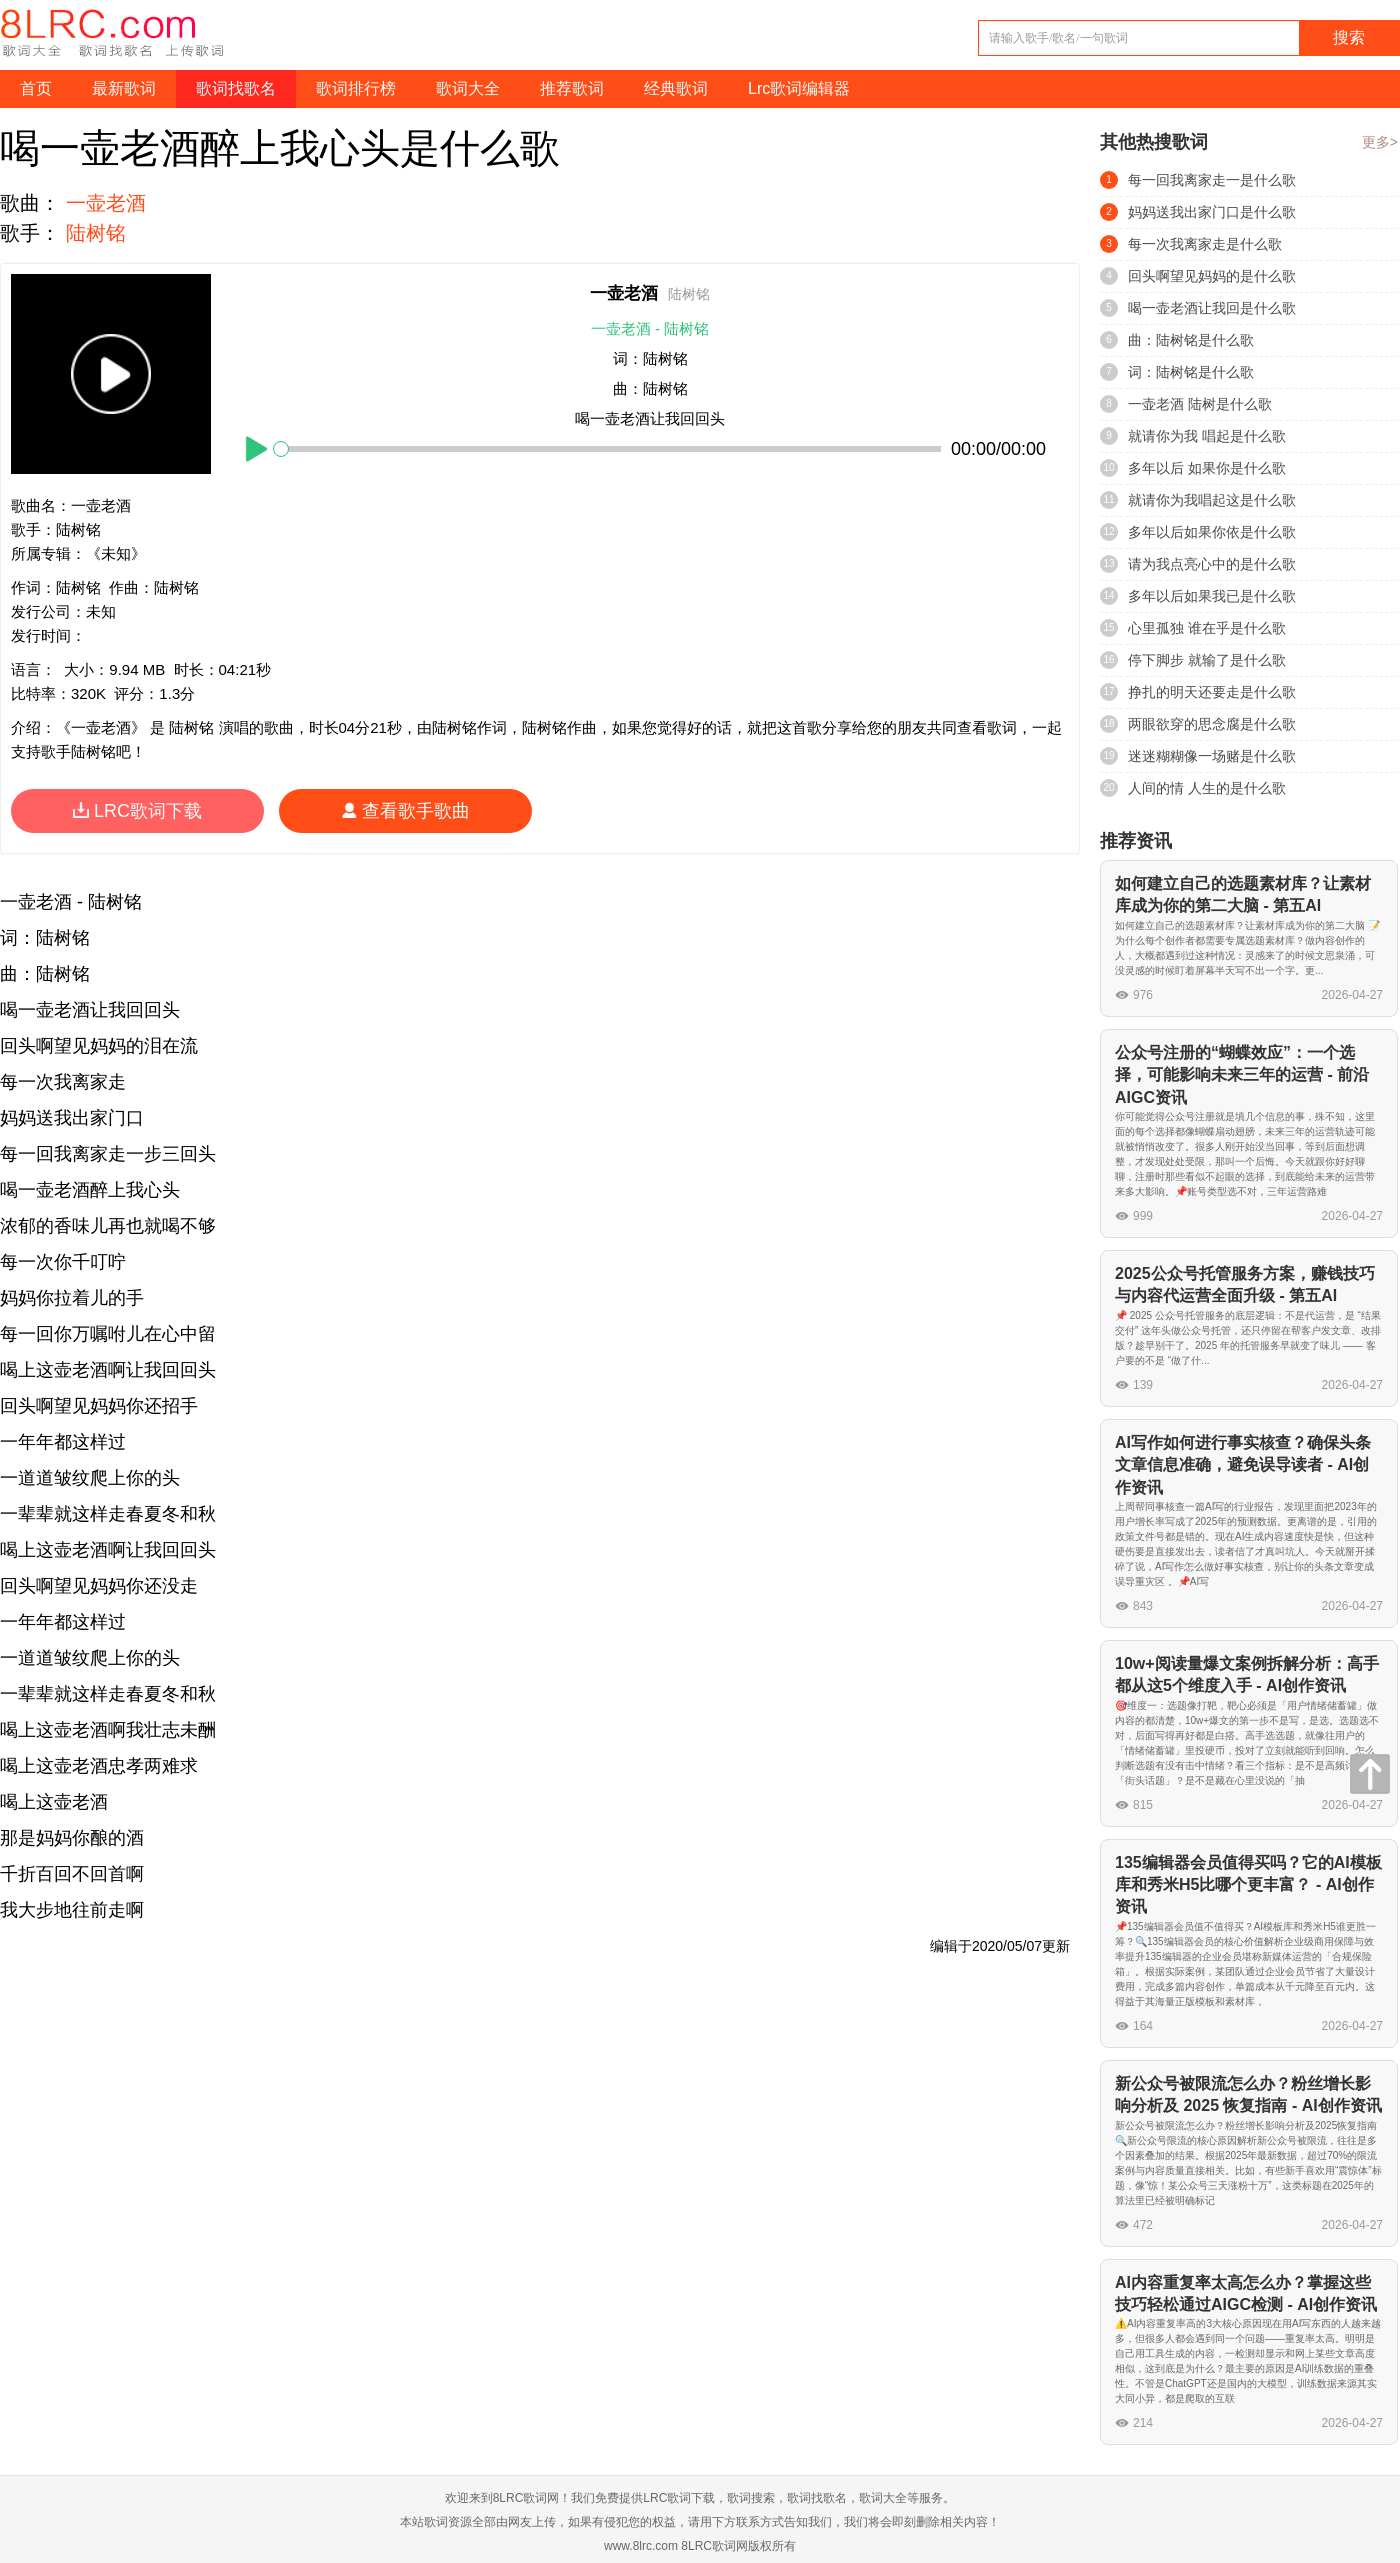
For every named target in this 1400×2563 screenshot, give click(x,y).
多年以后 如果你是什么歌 (1207, 468)
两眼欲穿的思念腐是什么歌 (1212, 724)
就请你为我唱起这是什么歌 (1212, 500)
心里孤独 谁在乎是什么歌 (1207, 628)
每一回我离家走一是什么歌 (1212, 180)
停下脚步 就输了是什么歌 (1207, 660)
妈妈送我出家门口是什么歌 (1212, 212)
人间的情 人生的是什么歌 (1207, 788)
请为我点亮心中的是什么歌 (1212, 564)
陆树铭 (96, 233)
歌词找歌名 (236, 88)
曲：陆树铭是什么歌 (1191, 340)
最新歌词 (124, 88)
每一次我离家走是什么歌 (1205, 244)
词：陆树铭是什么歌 (1191, 372)
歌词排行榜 (356, 88)
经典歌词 (676, 88)
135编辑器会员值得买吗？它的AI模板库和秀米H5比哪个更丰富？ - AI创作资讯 (1248, 1885)
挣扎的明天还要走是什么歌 (1212, 692)
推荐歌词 (572, 88)
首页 (36, 88)
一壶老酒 (106, 203)
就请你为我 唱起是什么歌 (1207, 436)
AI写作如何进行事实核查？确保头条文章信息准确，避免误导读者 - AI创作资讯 (1243, 1465)
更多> (1380, 142)
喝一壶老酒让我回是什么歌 (1212, 308)
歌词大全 (468, 88)
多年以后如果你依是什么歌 (1212, 532)
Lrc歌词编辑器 (799, 88)
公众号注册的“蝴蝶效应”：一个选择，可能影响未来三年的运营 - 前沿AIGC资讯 (1242, 1075)
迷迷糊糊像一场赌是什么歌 (1212, 756)
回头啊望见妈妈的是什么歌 (1212, 276)
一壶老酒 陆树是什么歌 (1200, 404)
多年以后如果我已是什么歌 (1212, 596)
